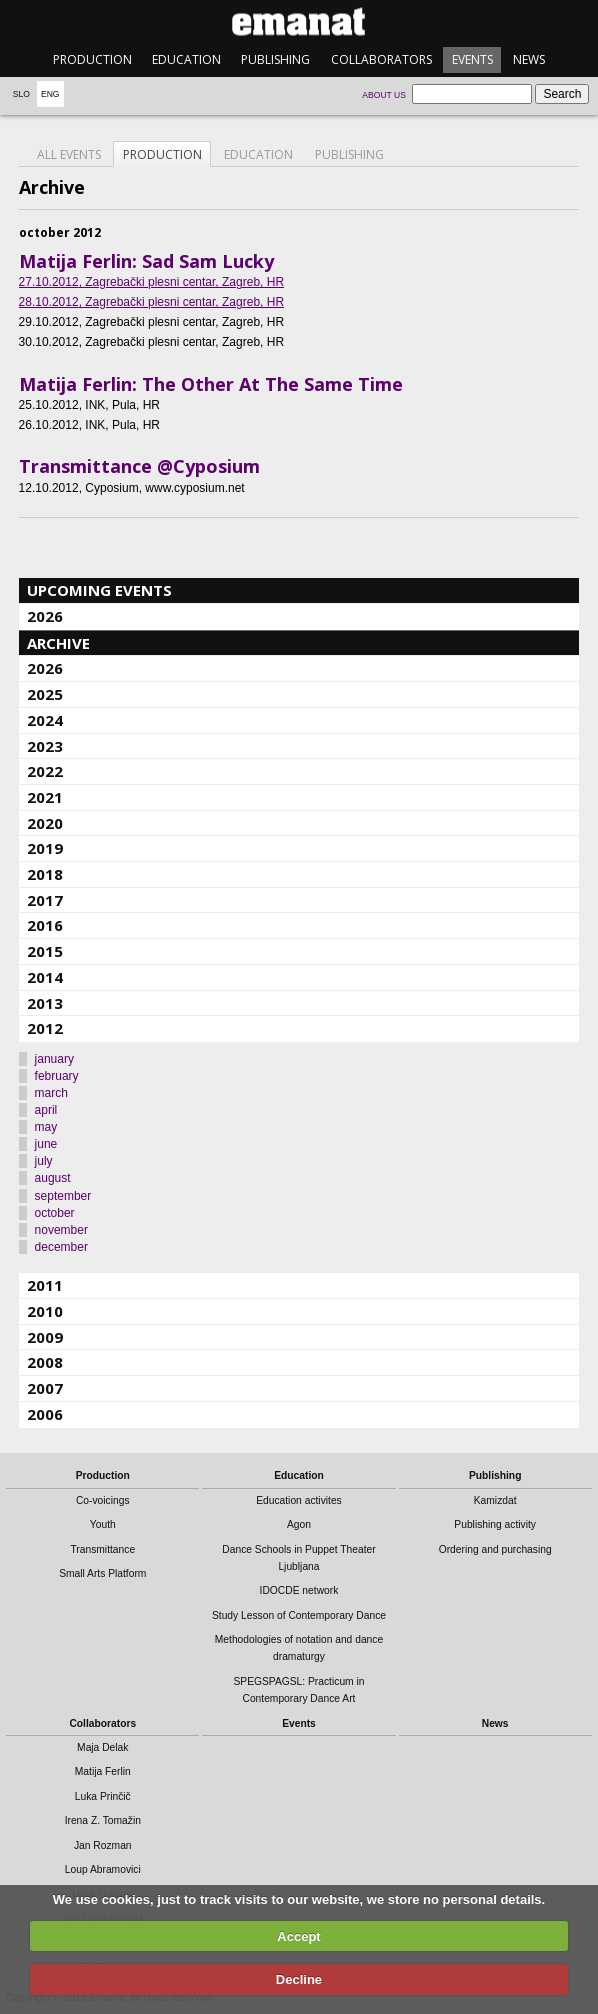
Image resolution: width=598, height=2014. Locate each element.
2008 (45, 1362)
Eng (50, 94)
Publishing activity (495, 1524)
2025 (45, 694)
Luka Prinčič (103, 1796)
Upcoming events (99, 590)
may (46, 1127)
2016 (45, 925)
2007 (45, 1388)
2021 (45, 797)
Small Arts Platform (102, 1573)
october (55, 1213)
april (46, 1110)
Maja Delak (102, 1747)
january (54, 1059)
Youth (103, 1524)
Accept (298, 1936)
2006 (45, 1414)
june (46, 1144)
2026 (45, 616)
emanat (298, 21)
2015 (45, 951)
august (53, 1178)
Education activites (299, 1500)
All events (69, 154)
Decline (299, 1979)
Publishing (275, 59)
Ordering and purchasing (495, 1549)
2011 (45, 1285)
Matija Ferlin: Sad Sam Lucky (146, 261)
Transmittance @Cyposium (139, 466)
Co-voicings (103, 1500)
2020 (45, 823)
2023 (45, 746)
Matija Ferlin (103, 1771)
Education (186, 59)
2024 (45, 720)
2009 (45, 1337)
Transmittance (102, 1549)
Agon (299, 1524)
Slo (21, 94)
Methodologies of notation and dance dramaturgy (299, 1648)
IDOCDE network (299, 1590)
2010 (45, 1311)
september (63, 1196)
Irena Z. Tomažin (103, 1820)
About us (384, 95)
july (44, 1161)
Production (92, 59)
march (51, 1093)
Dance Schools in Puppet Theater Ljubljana (298, 1558)
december (61, 1247)
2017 (45, 900)
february (57, 1076)
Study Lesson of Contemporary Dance (299, 1615)
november (61, 1230)
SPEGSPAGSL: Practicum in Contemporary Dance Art (298, 1690)
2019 (45, 848)
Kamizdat (495, 1500)
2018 (45, 874)
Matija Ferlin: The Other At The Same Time (211, 384)
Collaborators (381, 59)
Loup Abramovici (103, 1869)
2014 (45, 977)
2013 (45, 1003)
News (529, 59)
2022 (45, 771)
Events (472, 59)
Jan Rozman (103, 1845)
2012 (45, 1028)
